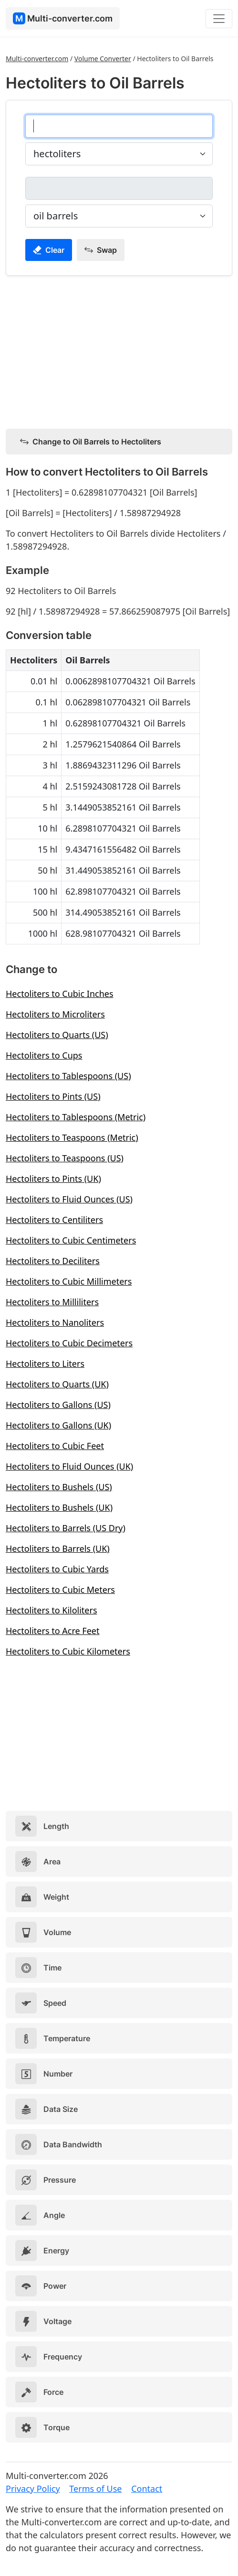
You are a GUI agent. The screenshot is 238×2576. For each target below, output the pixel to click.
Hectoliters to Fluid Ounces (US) (69, 1199)
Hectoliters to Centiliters (54, 1219)
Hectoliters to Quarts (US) (57, 1034)
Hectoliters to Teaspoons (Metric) (72, 1137)
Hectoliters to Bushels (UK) (59, 1507)
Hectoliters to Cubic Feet (55, 1445)
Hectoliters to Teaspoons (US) (65, 1158)
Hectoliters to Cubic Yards (57, 1569)
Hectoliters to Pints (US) (53, 1096)
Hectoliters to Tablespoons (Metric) (75, 1117)
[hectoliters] (119, 126)
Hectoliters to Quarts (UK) (57, 1384)
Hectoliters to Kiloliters (51, 1610)
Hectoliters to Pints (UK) (53, 1178)
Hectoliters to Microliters (55, 1014)
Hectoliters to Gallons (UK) (58, 1425)
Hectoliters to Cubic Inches (60, 993)
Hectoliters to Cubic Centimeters (71, 1240)
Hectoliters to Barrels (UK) (58, 1548)
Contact (146, 2488)
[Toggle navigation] (219, 18)
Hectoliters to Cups (44, 1055)
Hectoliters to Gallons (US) (58, 1404)
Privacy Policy (33, 2488)
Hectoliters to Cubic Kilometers (68, 1651)
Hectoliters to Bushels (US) (59, 1487)
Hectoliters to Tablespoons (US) (68, 1076)
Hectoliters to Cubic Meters (60, 1589)
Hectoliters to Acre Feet (52, 1630)
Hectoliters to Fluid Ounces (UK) (69, 1466)
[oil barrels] (119, 188)
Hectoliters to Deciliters (53, 1260)
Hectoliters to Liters (45, 1363)
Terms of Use (95, 2488)
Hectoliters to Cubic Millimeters (69, 1281)
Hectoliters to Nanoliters (55, 1322)
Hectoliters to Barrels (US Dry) (65, 1528)
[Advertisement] (119, 350)
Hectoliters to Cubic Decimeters (69, 1343)
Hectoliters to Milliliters (52, 1302)
